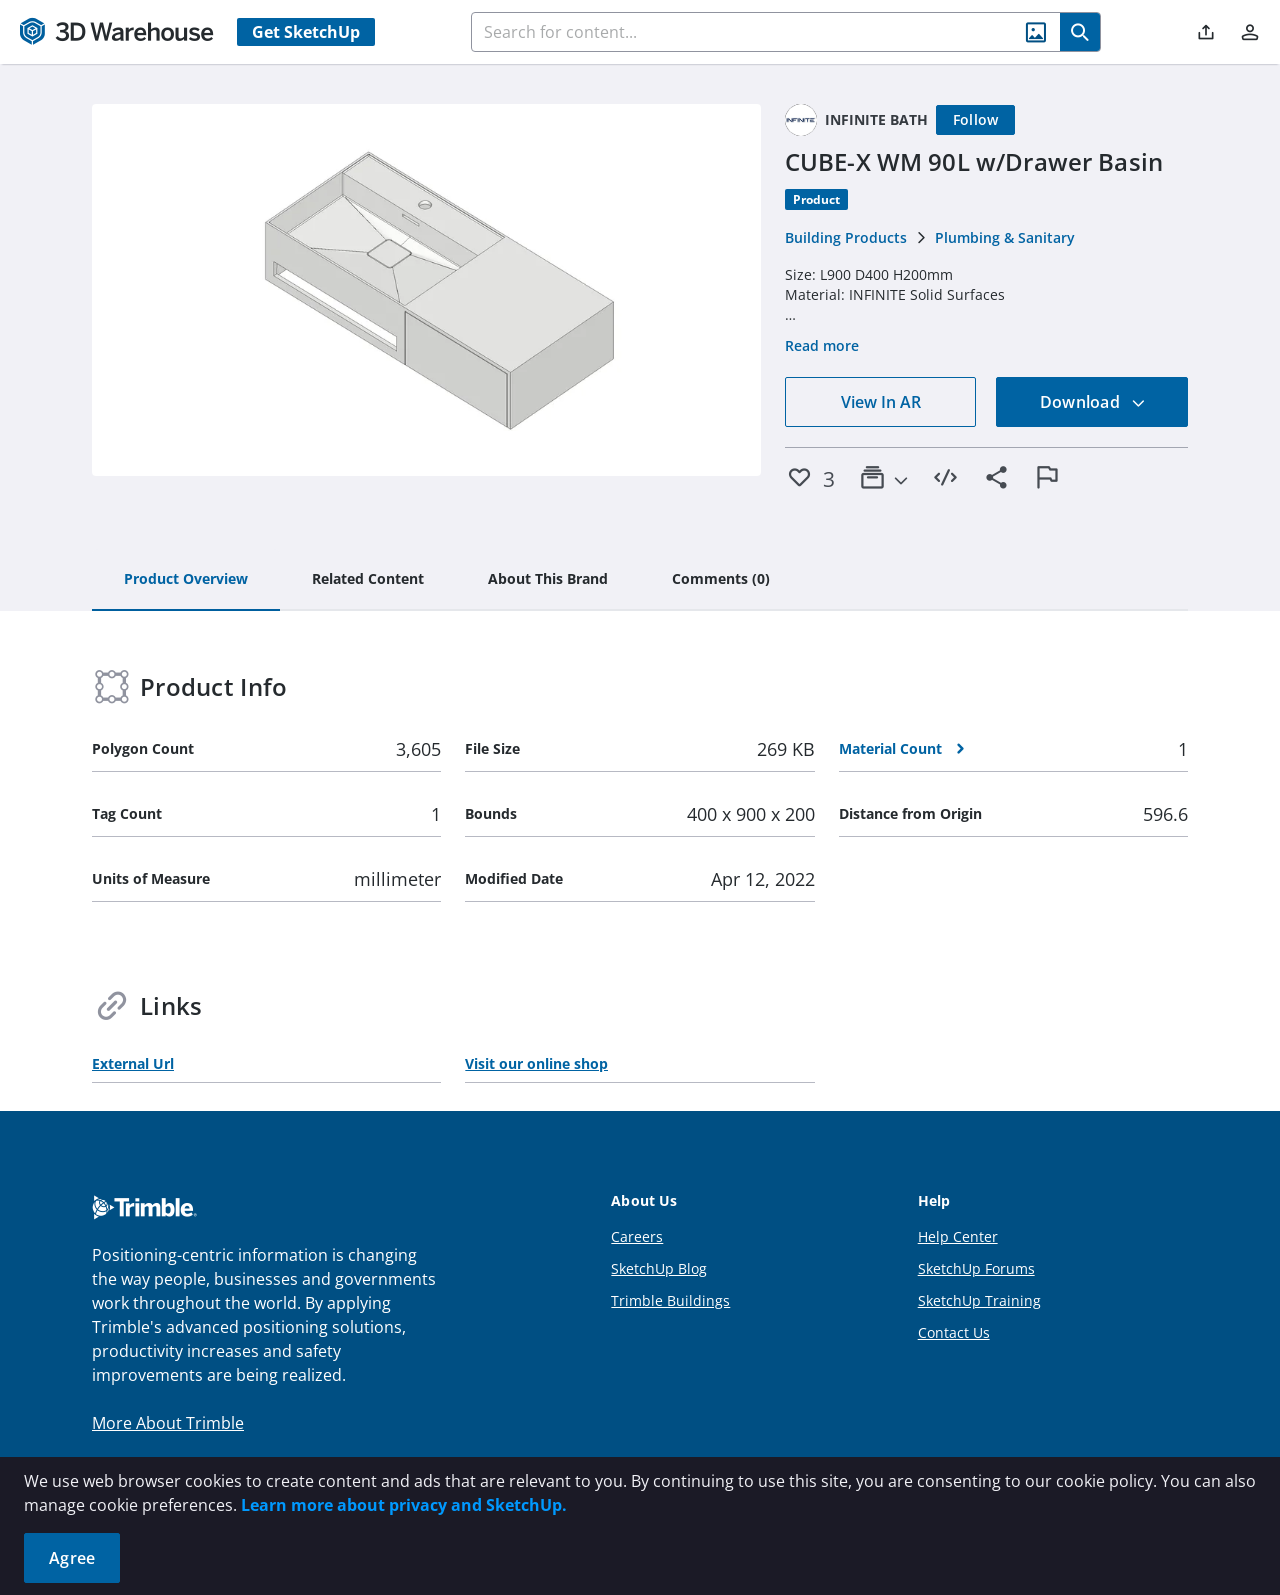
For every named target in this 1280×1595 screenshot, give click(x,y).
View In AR (881, 402)
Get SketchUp (306, 32)
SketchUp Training (979, 1300)
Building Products (846, 237)
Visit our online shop (536, 1063)
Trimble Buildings (670, 1300)
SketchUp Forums (976, 1268)
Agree (72, 1558)
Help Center (958, 1236)
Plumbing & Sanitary (1005, 237)
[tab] (186, 580)
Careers (637, 1236)
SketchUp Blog (659, 1268)
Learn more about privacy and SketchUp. (404, 1505)
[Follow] (976, 120)
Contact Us (954, 1332)
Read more (822, 345)
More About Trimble (168, 1423)
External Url (133, 1063)
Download (1093, 402)
